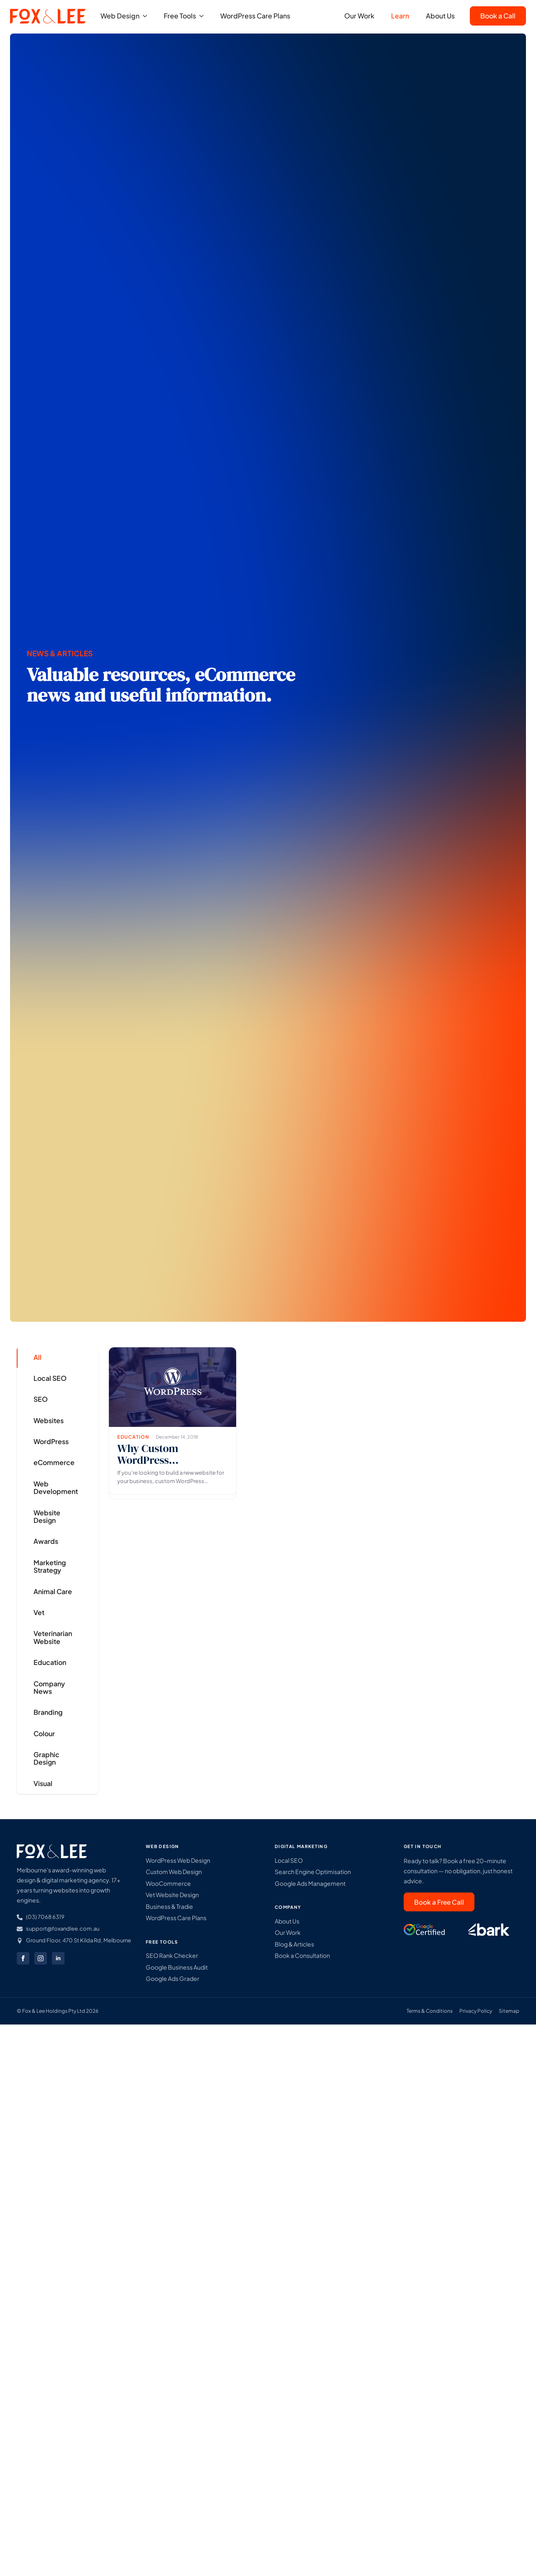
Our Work (359, 16)
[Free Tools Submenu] (204, 16)
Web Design (119, 16)
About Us (440, 16)
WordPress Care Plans (255, 16)
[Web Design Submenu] (147, 16)
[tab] (51, 1357)
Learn (400, 16)
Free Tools (180, 16)
